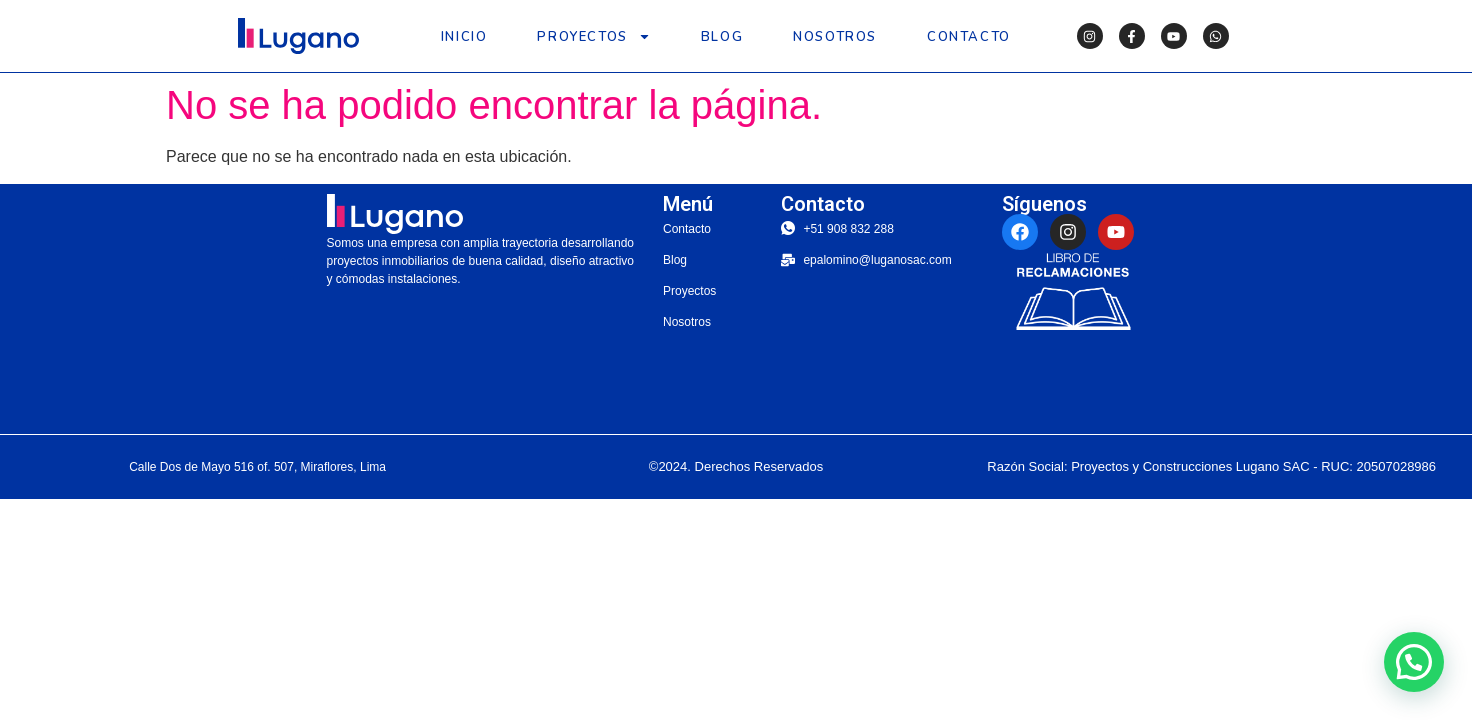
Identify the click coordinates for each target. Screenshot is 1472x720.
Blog (722, 37)
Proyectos (593, 36)
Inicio (464, 37)
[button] (1414, 662)
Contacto (969, 37)
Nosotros (835, 37)
